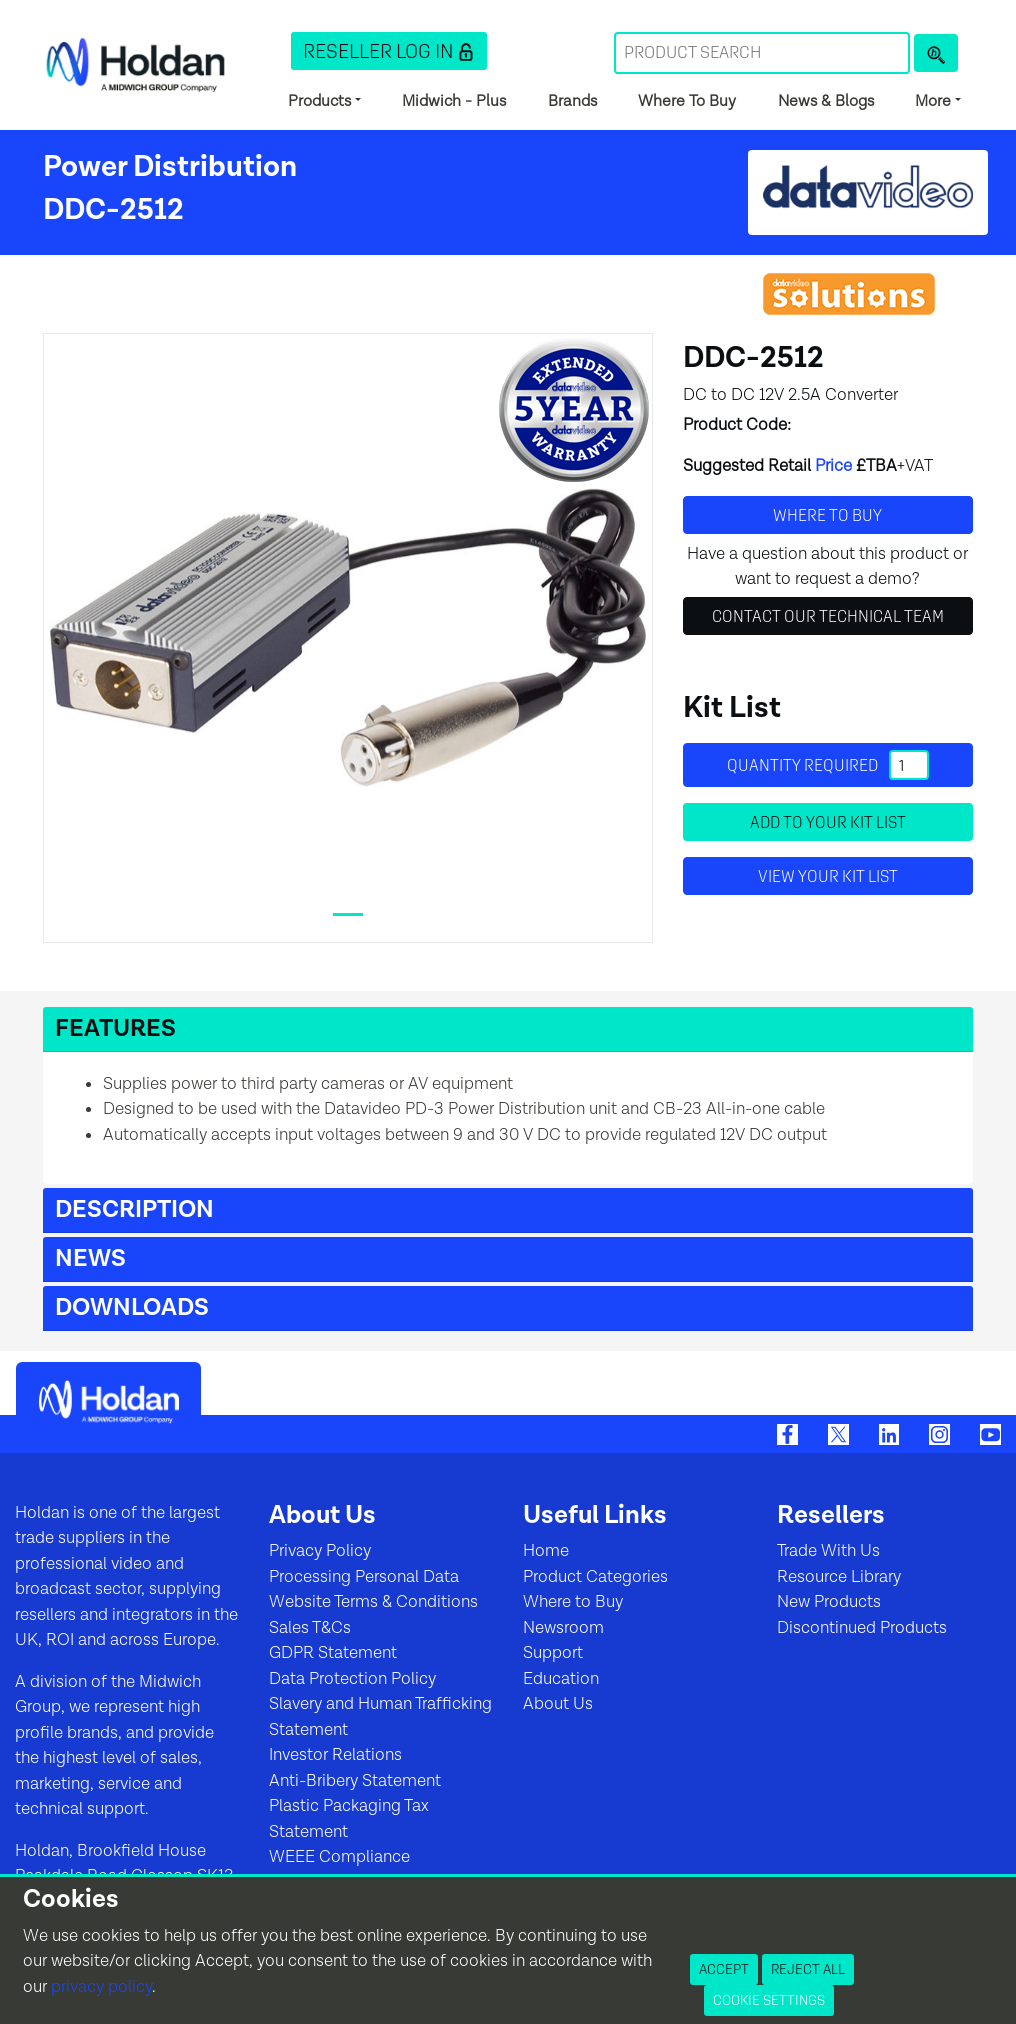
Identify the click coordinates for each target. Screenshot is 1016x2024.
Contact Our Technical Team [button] (828, 616)
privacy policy (101, 1987)
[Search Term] (762, 53)
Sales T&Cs (310, 1628)
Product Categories (595, 1577)
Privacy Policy (320, 1551)
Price (833, 466)
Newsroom (563, 1628)
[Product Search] (936, 53)
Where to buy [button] (827, 515)
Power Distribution (170, 167)
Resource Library (839, 1577)
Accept (724, 1969)
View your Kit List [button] (828, 876)
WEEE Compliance (339, 1857)
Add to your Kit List (828, 822)
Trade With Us (828, 1551)
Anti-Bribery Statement (355, 1781)
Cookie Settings (769, 2000)
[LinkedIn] (889, 1433)
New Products (829, 1602)
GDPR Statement (333, 1653)
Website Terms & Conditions (373, 1602)
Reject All (808, 1969)
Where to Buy (573, 1602)
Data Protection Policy (352, 1679)
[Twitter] (838, 1433)
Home (546, 1551)
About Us (558, 1704)
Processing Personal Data (364, 1577)
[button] (389, 51)
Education (561, 1679)
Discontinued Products (862, 1628)
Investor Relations (335, 1755)
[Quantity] (909, 765)
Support (553, 1653)
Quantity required (828, 765)
